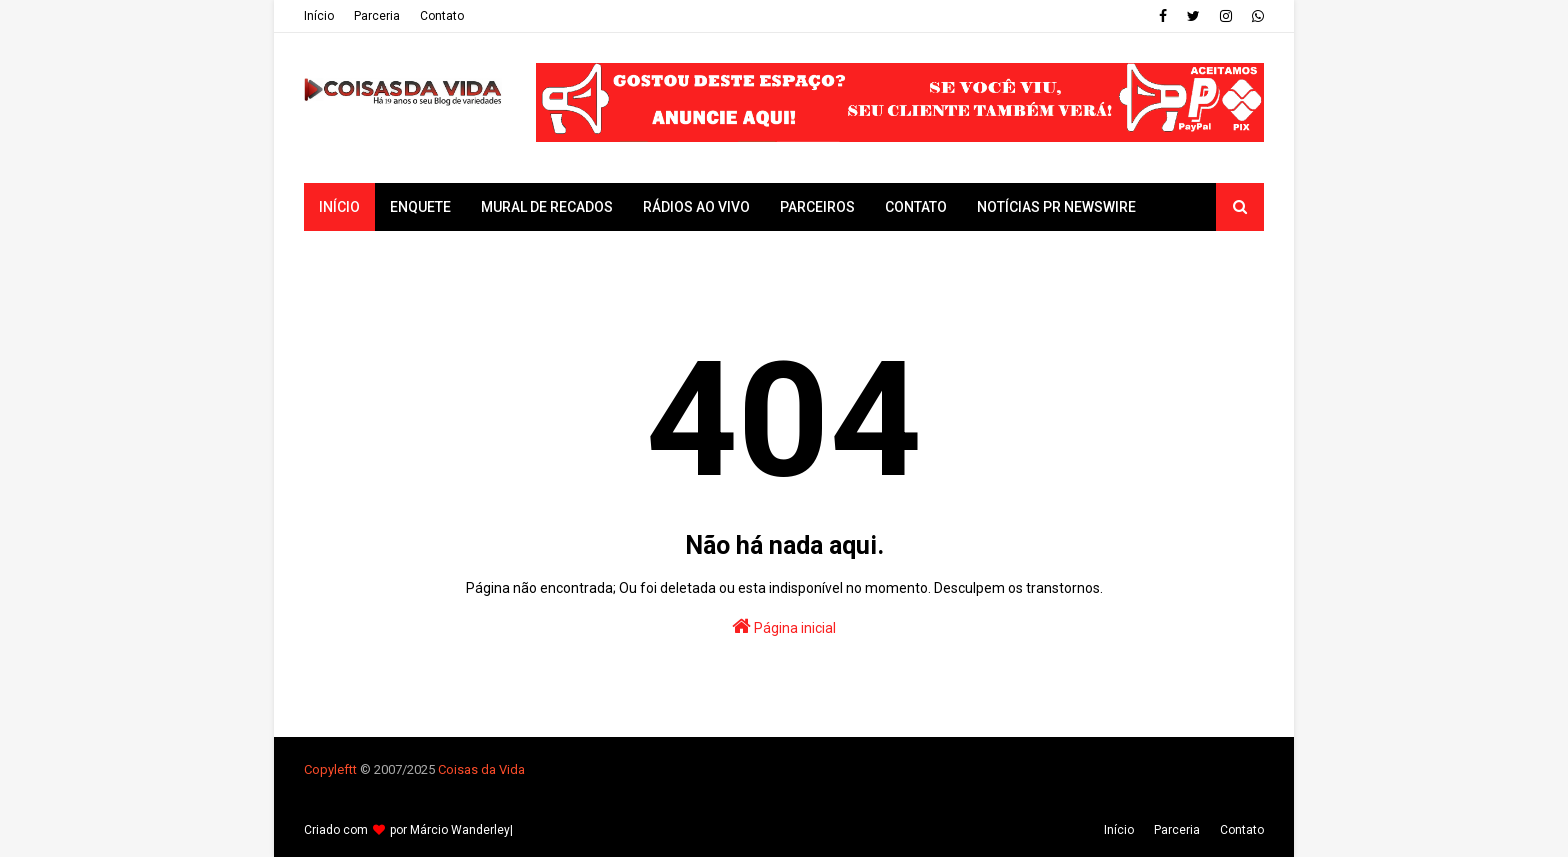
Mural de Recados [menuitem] (547, 207)
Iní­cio (319, 16)
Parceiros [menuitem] (817, 207)
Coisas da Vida (481, 769)
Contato (442, 16)
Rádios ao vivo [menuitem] (696, 207)
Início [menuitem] (339, 207)
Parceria (377, 16)
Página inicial (784, 626)
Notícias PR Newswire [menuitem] (1056, 207)
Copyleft (328, 769)
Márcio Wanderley (460, 830)
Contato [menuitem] (916, 207)
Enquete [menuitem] (420, 207)
